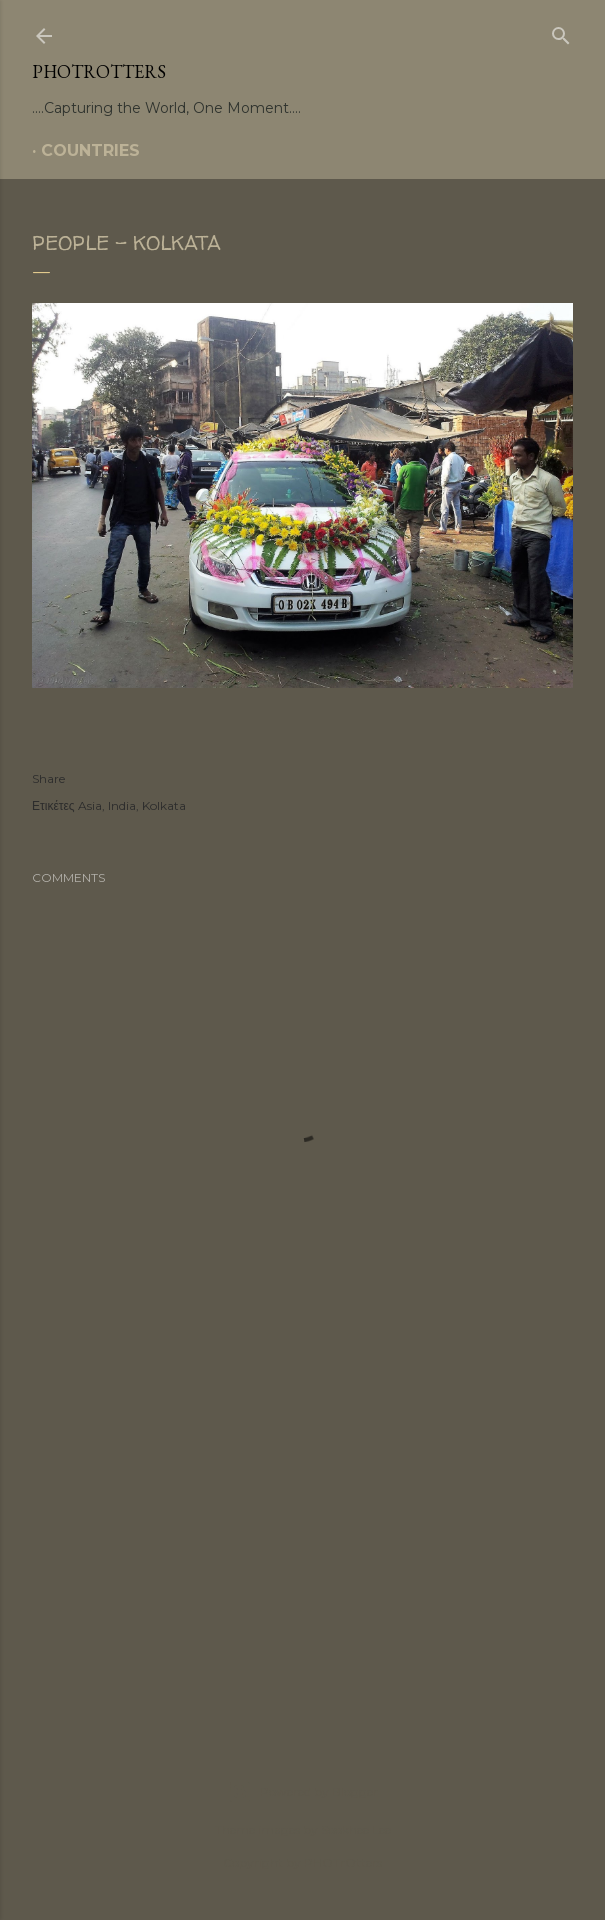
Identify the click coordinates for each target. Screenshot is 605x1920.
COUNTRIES (90, 150)
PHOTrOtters (99, 71)
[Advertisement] (302, 1540)
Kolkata (164, 805)
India (122, 805)
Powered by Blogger (303, 1792)
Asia (90, 805)
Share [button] (48, 778)
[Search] (561, 32)
